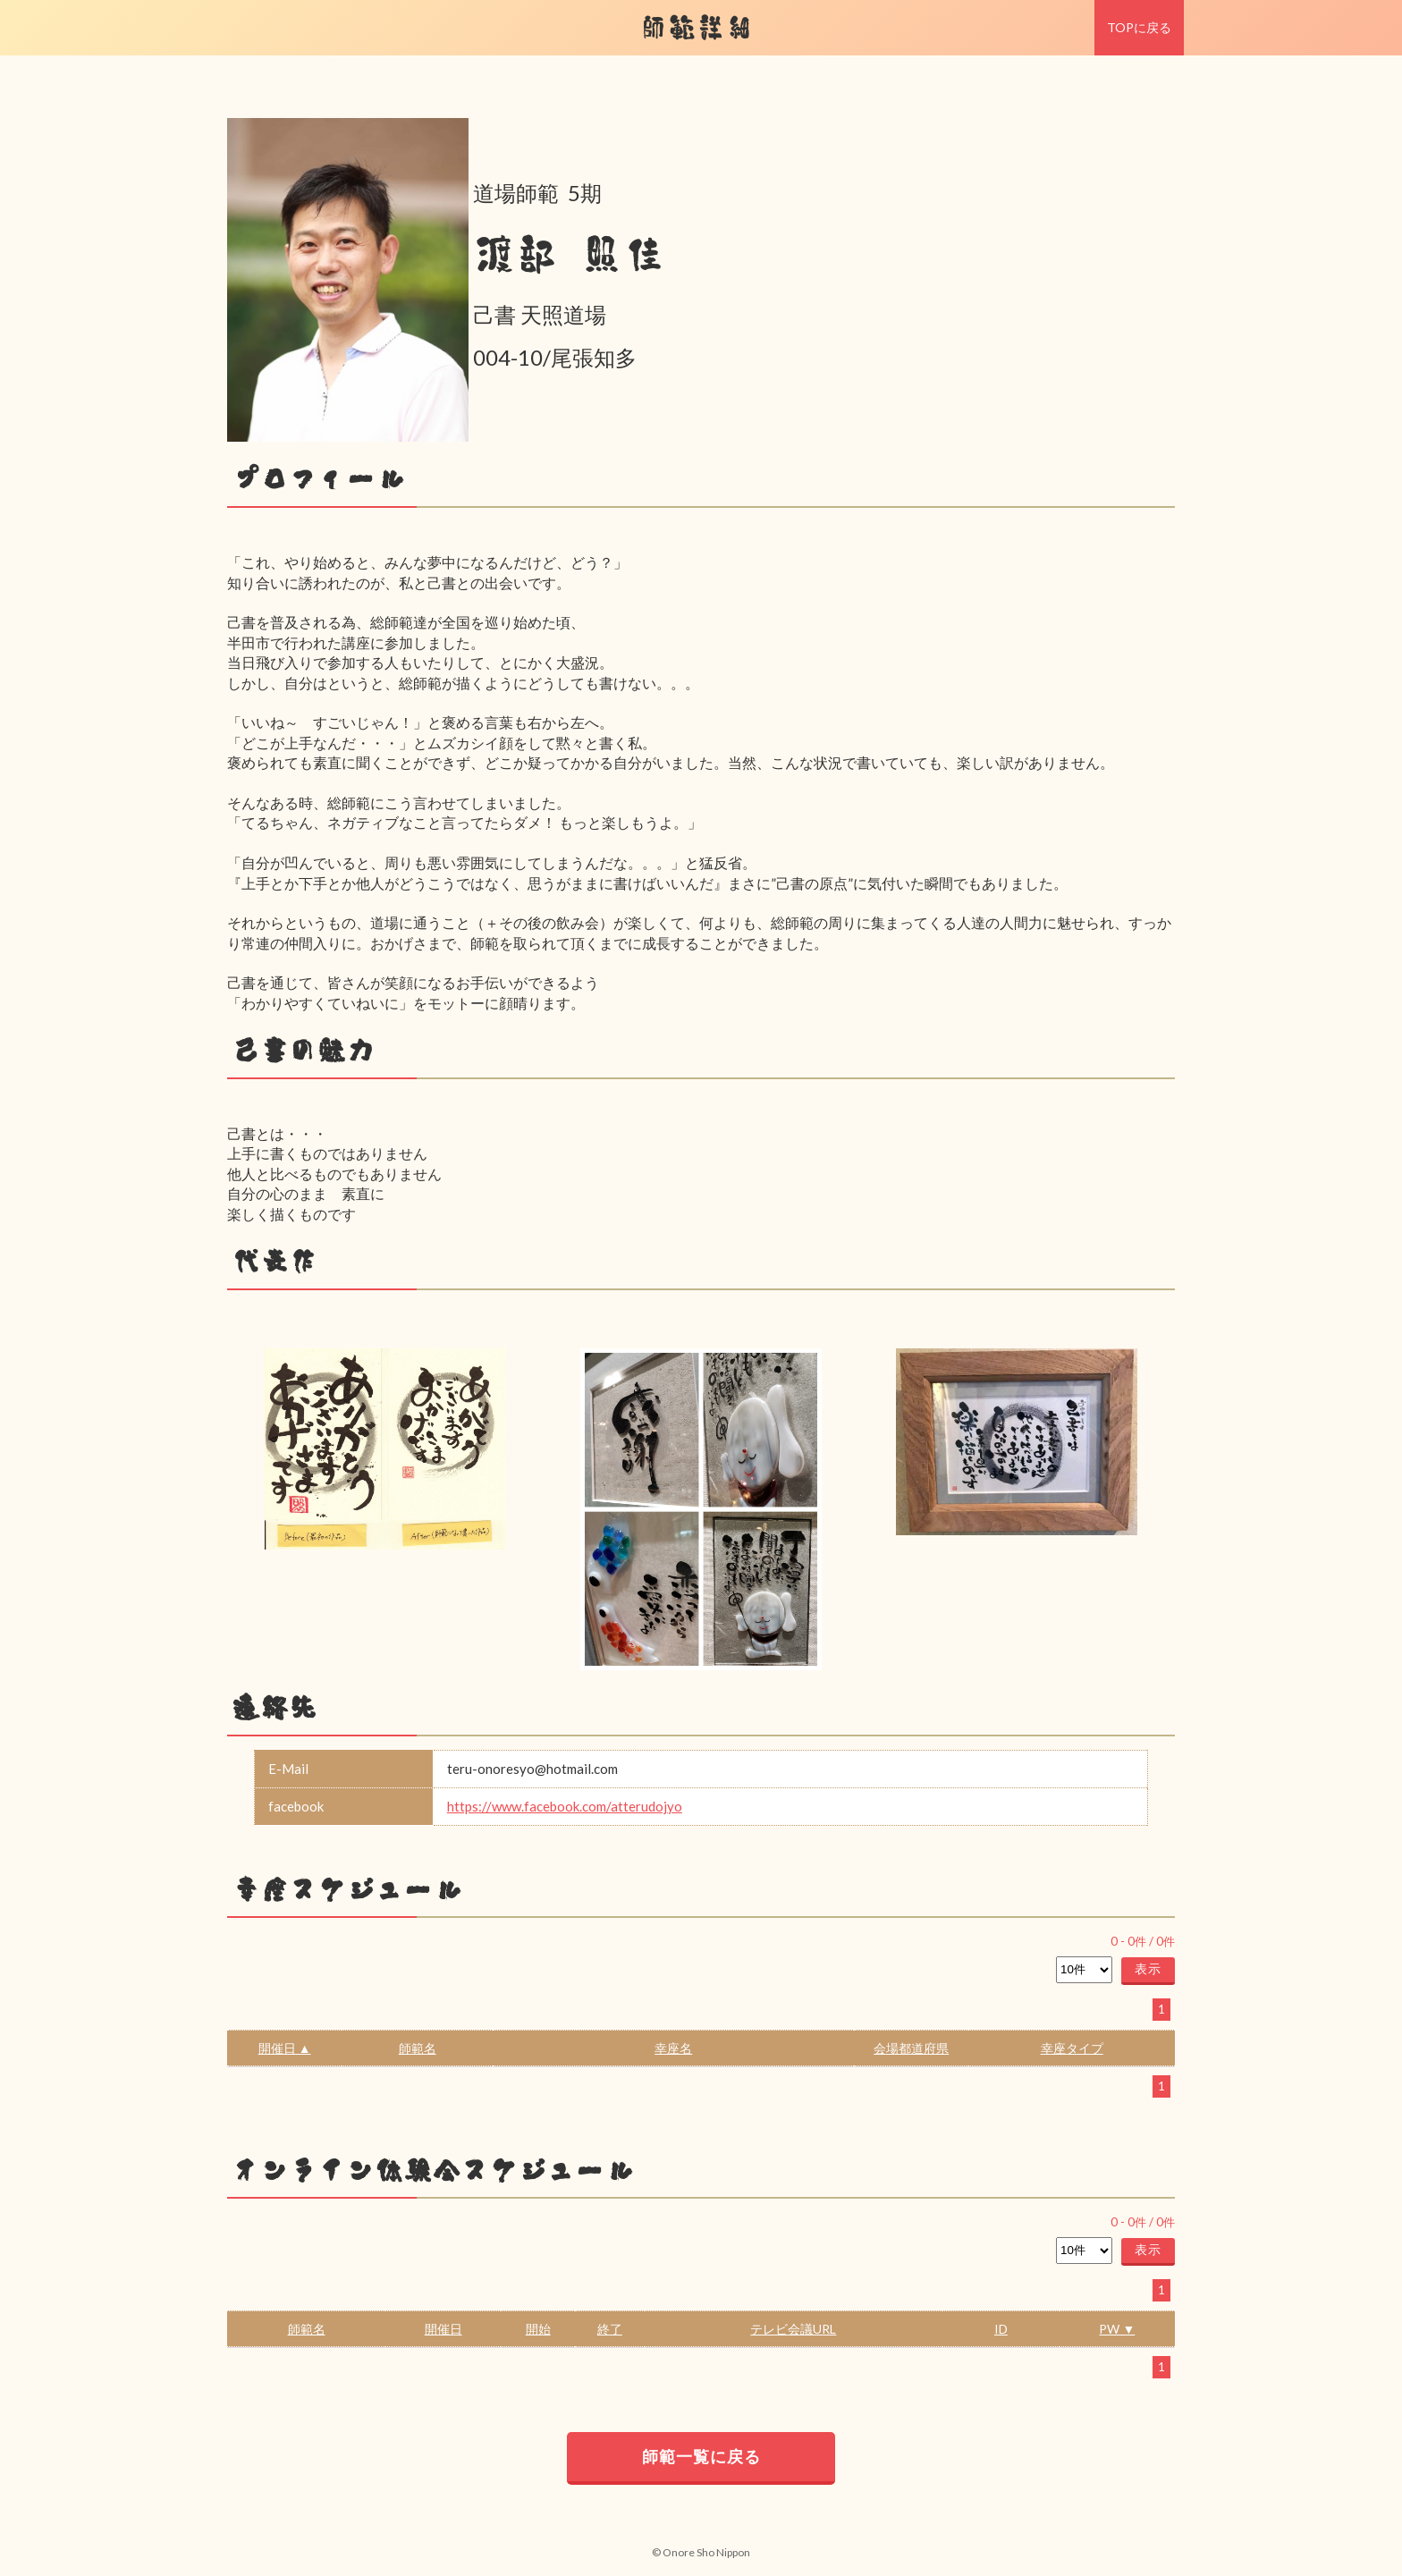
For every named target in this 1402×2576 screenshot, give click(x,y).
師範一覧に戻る (701, 2456)
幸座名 (673, 2048)
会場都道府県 (911, 2048)
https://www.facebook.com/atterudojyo (564, 1806)
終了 (609, 2328)
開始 (538, 2328)
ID (1001, 2328)
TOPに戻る (1139, 27)
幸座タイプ (1072, 2048)
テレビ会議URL (793, 2328)
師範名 (417, 2048)
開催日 (443, 2328)
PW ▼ (1117, 2328)
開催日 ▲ (284, 2048)
